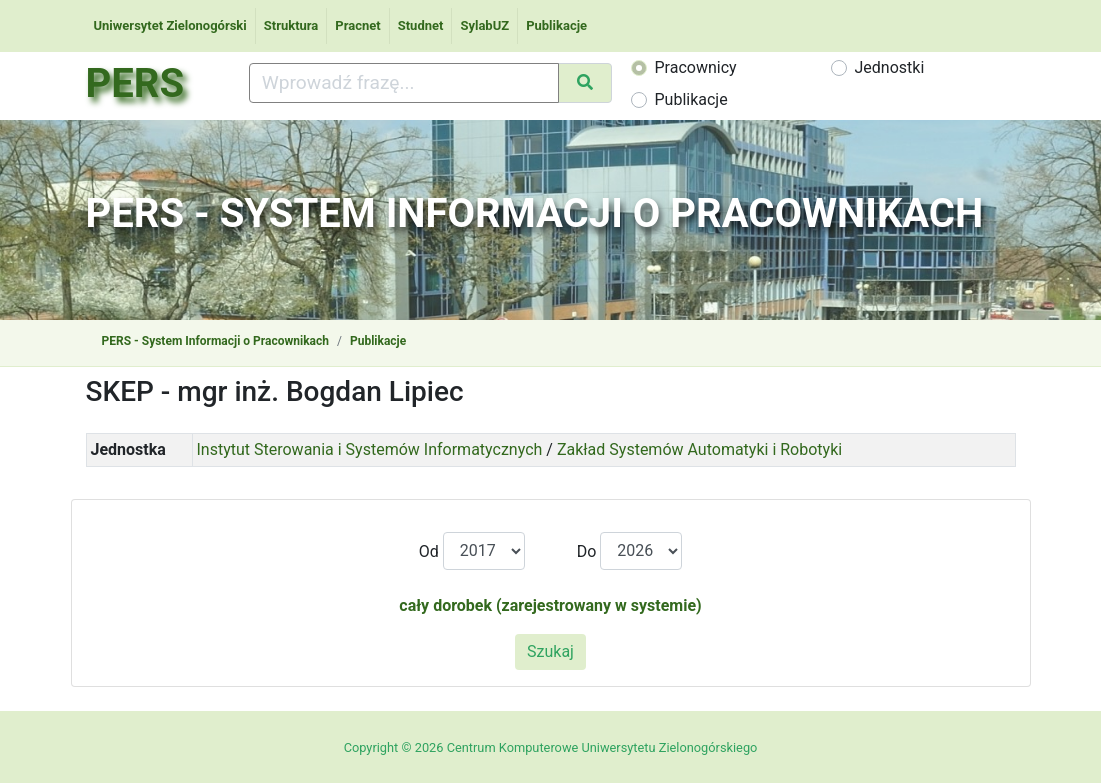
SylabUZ (484, 25)
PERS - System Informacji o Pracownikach (215, 341)
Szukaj (550, 651)
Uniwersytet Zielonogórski (170, 25)
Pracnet (357, 25)
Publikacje (556, 25)
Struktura (291, 25)
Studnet (421, 25)
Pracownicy (696, 67)
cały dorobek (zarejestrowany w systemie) (550, 605)
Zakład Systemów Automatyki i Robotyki (699, 449)
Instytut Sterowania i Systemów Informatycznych (370, 449)
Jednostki (890, 67)
